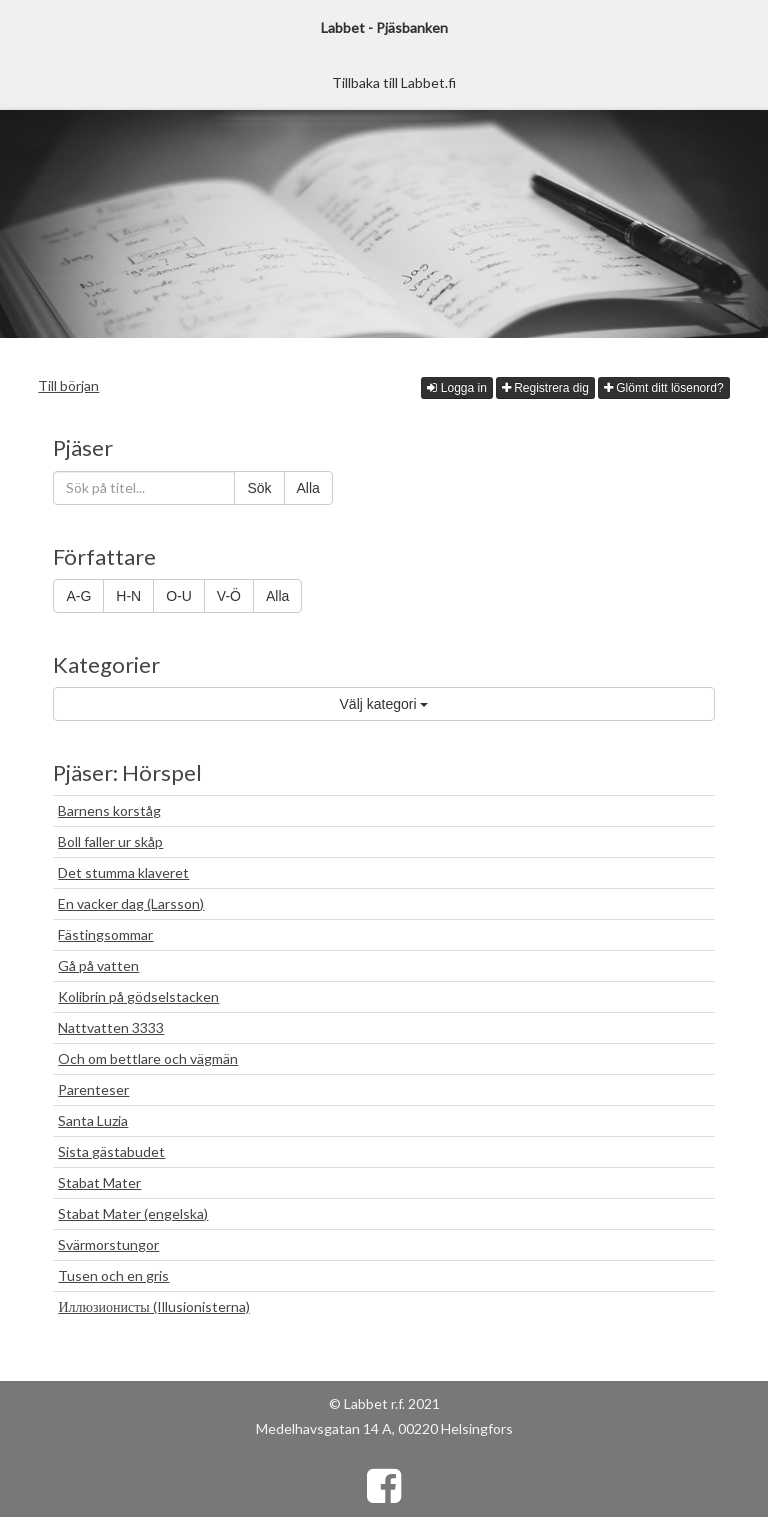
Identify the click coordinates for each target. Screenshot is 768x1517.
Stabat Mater (99, 1182)
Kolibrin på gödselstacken (138, 996)
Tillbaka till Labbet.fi (394, 82)
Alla (308, 488)
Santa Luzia (93, 1120)
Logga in (456, 388)
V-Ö (229, 596)
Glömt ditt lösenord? (664, 388)
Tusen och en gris (113, 1275)
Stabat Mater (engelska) (133, 1213)
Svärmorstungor (108, 1244)
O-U (179, 596)
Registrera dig (545, 388)
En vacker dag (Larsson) (131, 903)
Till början (68, 385)
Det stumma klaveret (123, 872)
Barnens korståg (109, 810)
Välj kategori (384, 704)
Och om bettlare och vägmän (148, 1058)
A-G (78, 596)
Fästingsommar (105, 934)
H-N (128, 596)
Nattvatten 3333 (111, 1027)
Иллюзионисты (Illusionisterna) (153, 1306)
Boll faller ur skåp (110, 841)
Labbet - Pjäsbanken (384, 27)
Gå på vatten (98, 965)
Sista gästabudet (111, 1151)
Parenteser (93, 1089)
